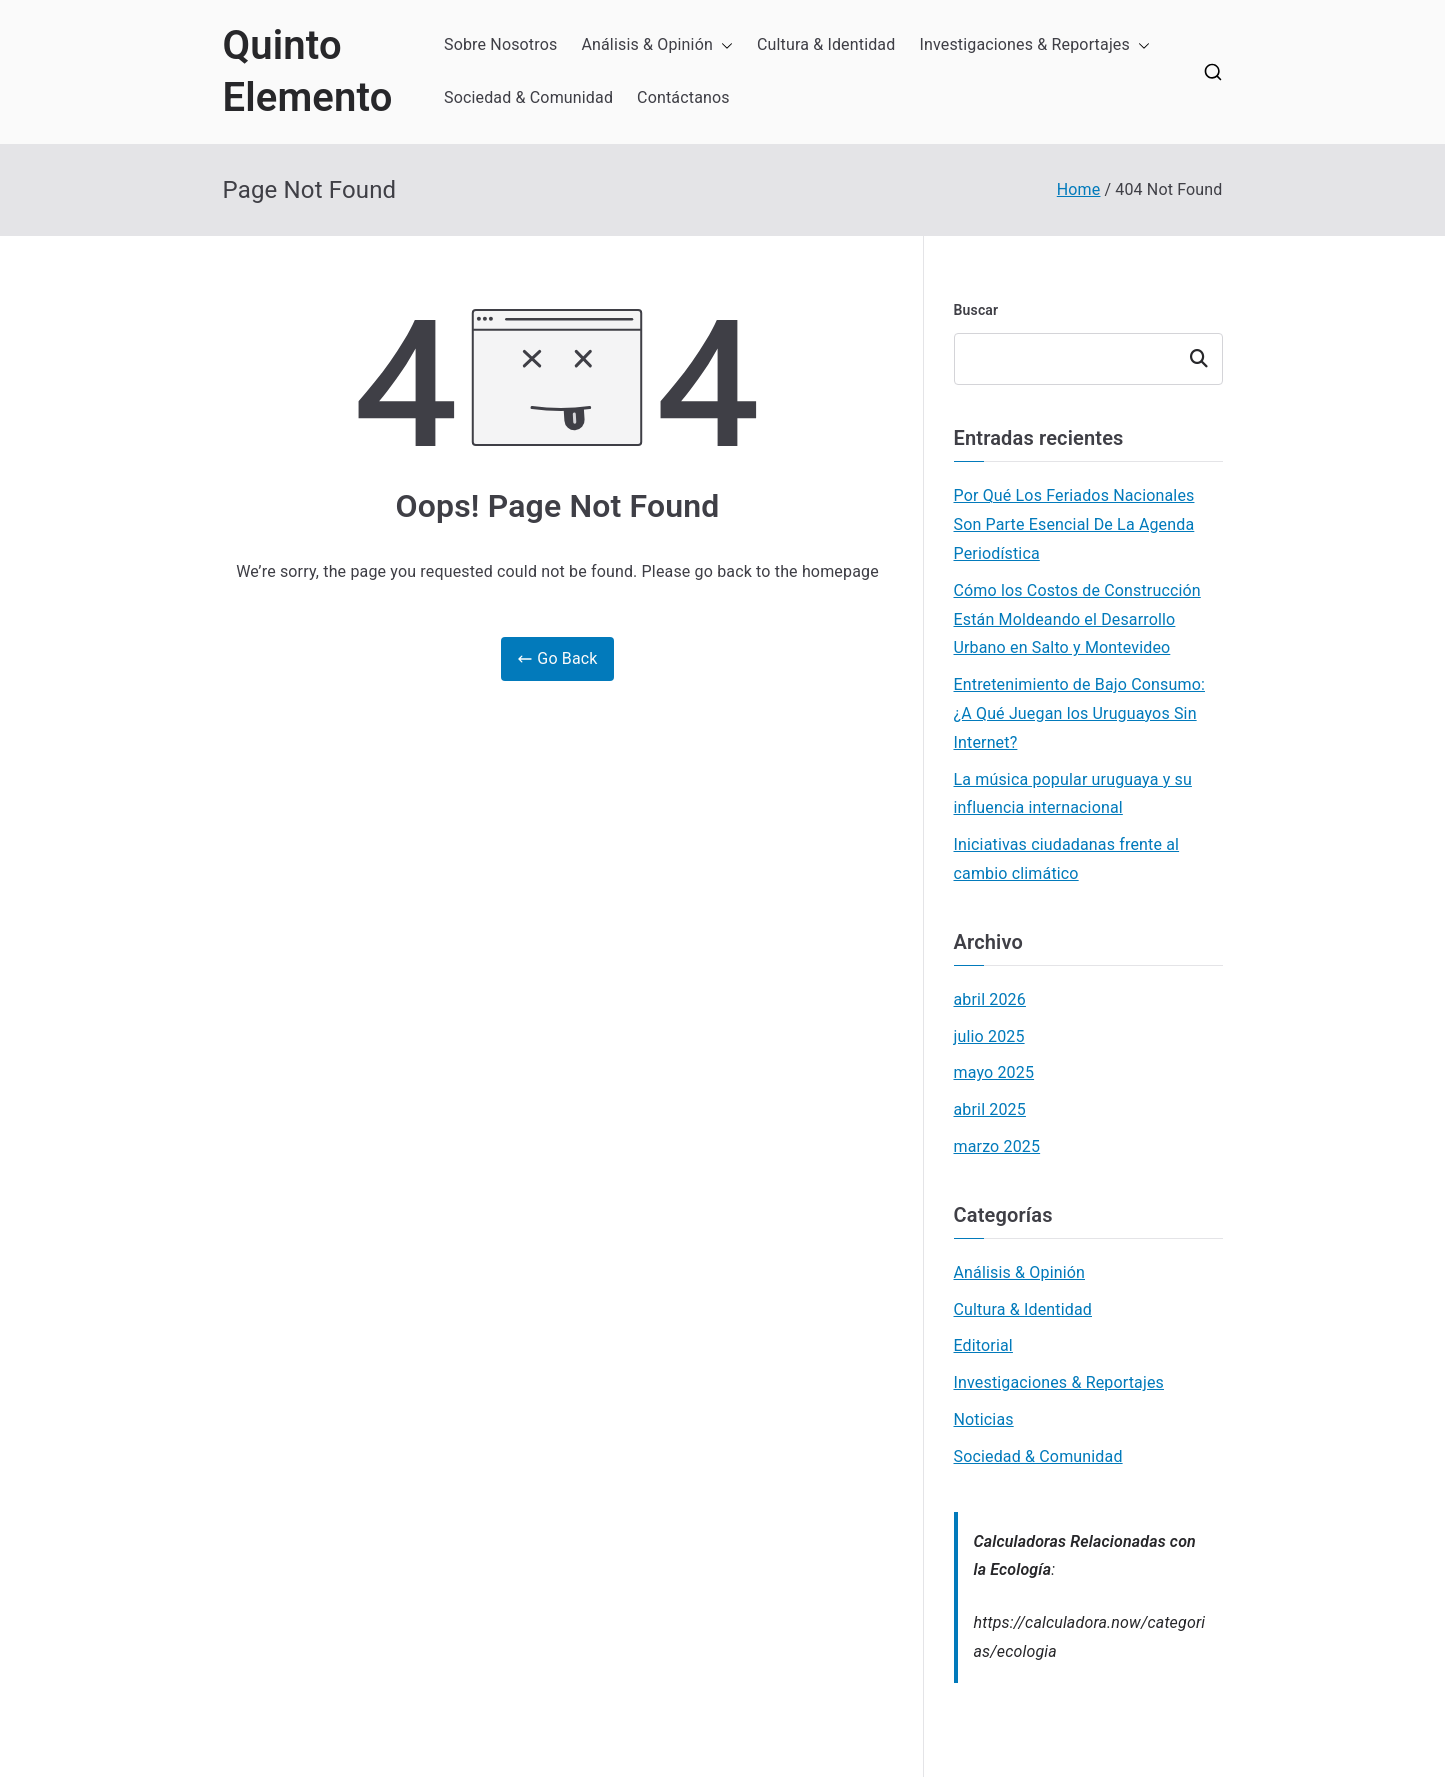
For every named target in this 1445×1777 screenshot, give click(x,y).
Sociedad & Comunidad (528, 97)
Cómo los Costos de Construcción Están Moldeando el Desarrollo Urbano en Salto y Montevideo (1077, 619)
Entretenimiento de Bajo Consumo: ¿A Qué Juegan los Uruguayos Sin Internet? (1079, 713)
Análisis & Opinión (657, 45)
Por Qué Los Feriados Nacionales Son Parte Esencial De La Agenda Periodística (1074, 524)
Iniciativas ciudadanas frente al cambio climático (1067, 859)
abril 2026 (990, 999)
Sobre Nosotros (500, 44)
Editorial (983, 1345)
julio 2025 (989, 1036)
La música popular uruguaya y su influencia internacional (1073, 794)
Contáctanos (683, 97)
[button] (723, 45)
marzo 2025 (997, 1146)
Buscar (976, 310)
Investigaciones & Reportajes (1034, 45)
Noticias (984, 1419)
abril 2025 (990, 1109)
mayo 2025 (994, 1072)
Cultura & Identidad (826, 44)
